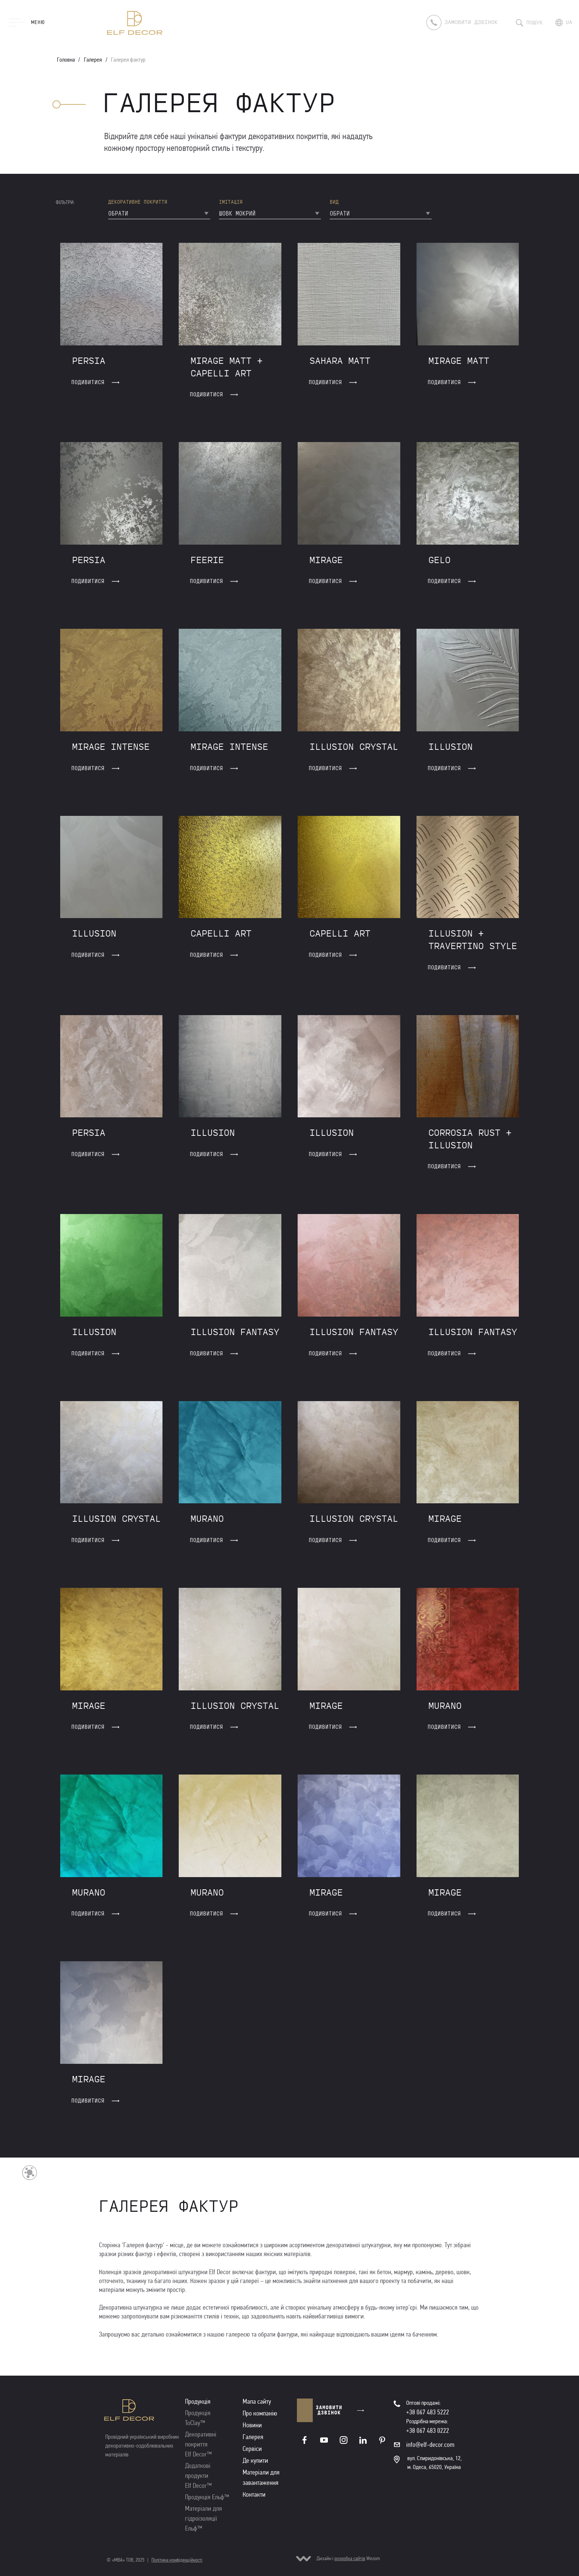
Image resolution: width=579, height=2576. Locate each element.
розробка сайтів (350, 2558)
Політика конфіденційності (176, 2560)
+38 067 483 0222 (427, 2431)
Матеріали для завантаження (261, 2477)
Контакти (254, 2494)
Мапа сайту (257, 2401)
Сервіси (252, 2449)
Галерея (93, 59)
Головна (66, 59)
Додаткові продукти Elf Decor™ (198, 2476)
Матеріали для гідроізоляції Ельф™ (203, 2518)
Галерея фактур (128, 59)
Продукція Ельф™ (207, 2497)
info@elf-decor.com (430, 2445)
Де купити (255, 2460)
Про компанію (260, 2413)
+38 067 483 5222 (427, 2412)
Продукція (197, 2401)
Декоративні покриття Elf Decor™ (200, 2444)
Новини (252, 2425)
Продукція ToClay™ (197, 2418)
